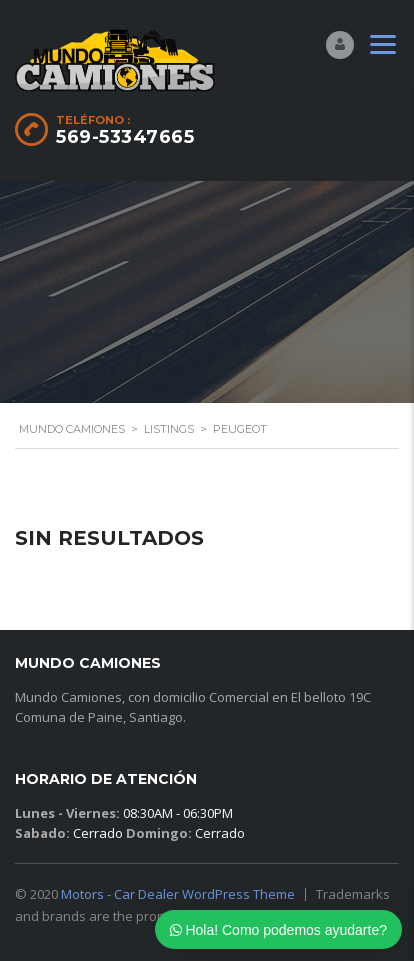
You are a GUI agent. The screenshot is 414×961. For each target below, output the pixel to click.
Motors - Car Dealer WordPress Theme (178, 894)
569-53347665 (125, 137)
